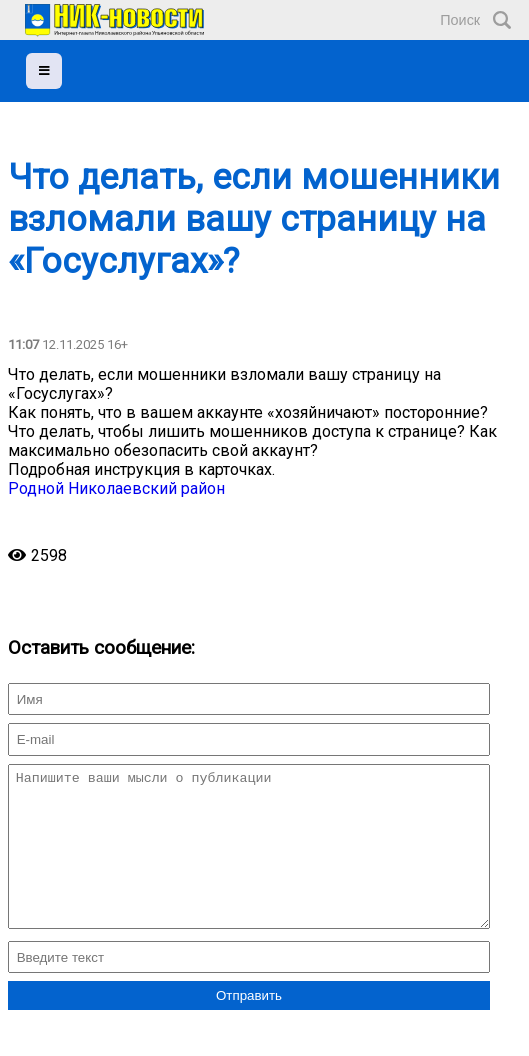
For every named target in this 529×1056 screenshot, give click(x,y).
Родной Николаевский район (116, 488)
